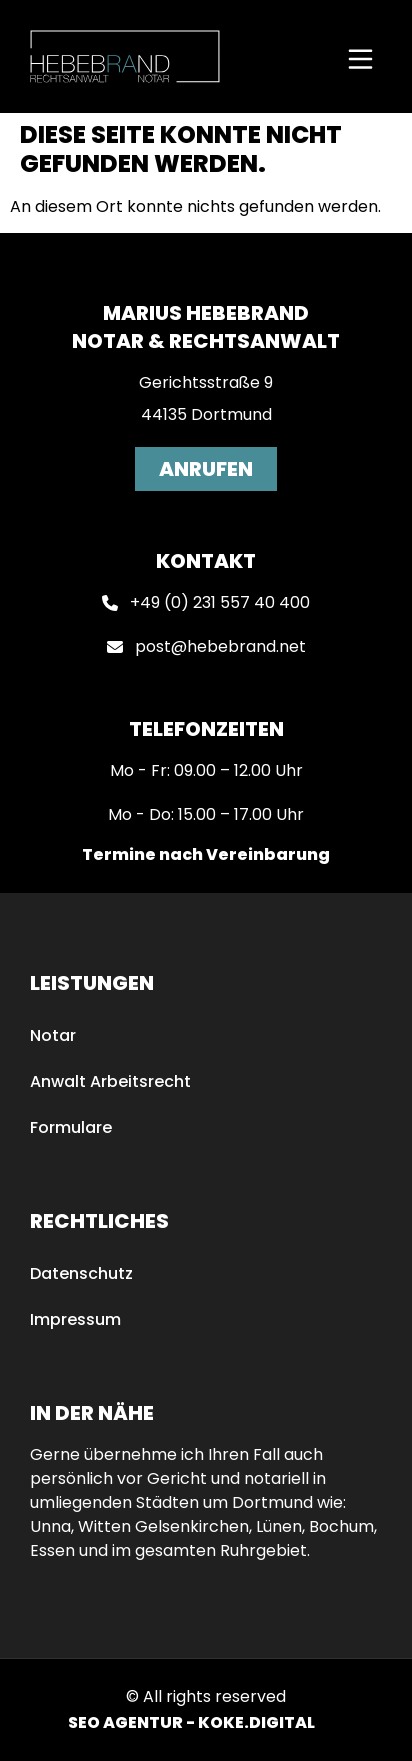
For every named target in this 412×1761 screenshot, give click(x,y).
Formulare (71, 1127)
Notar (53, 1035)
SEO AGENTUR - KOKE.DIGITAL (191, 1722)
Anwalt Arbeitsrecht (110, 1081)
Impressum (75, 1319)
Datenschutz (81, 1273)
